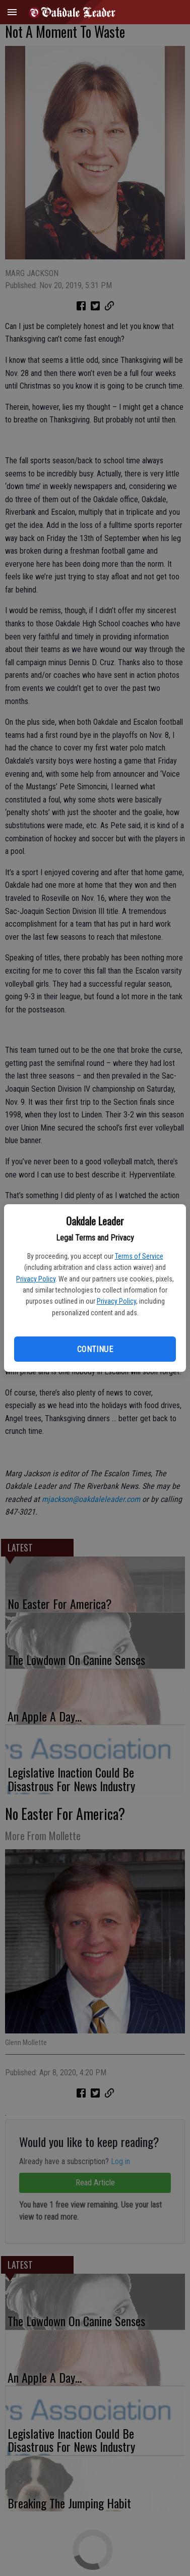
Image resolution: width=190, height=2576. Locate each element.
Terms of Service (139, 1256)
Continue (95, 1349)
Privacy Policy (35, 1279)
